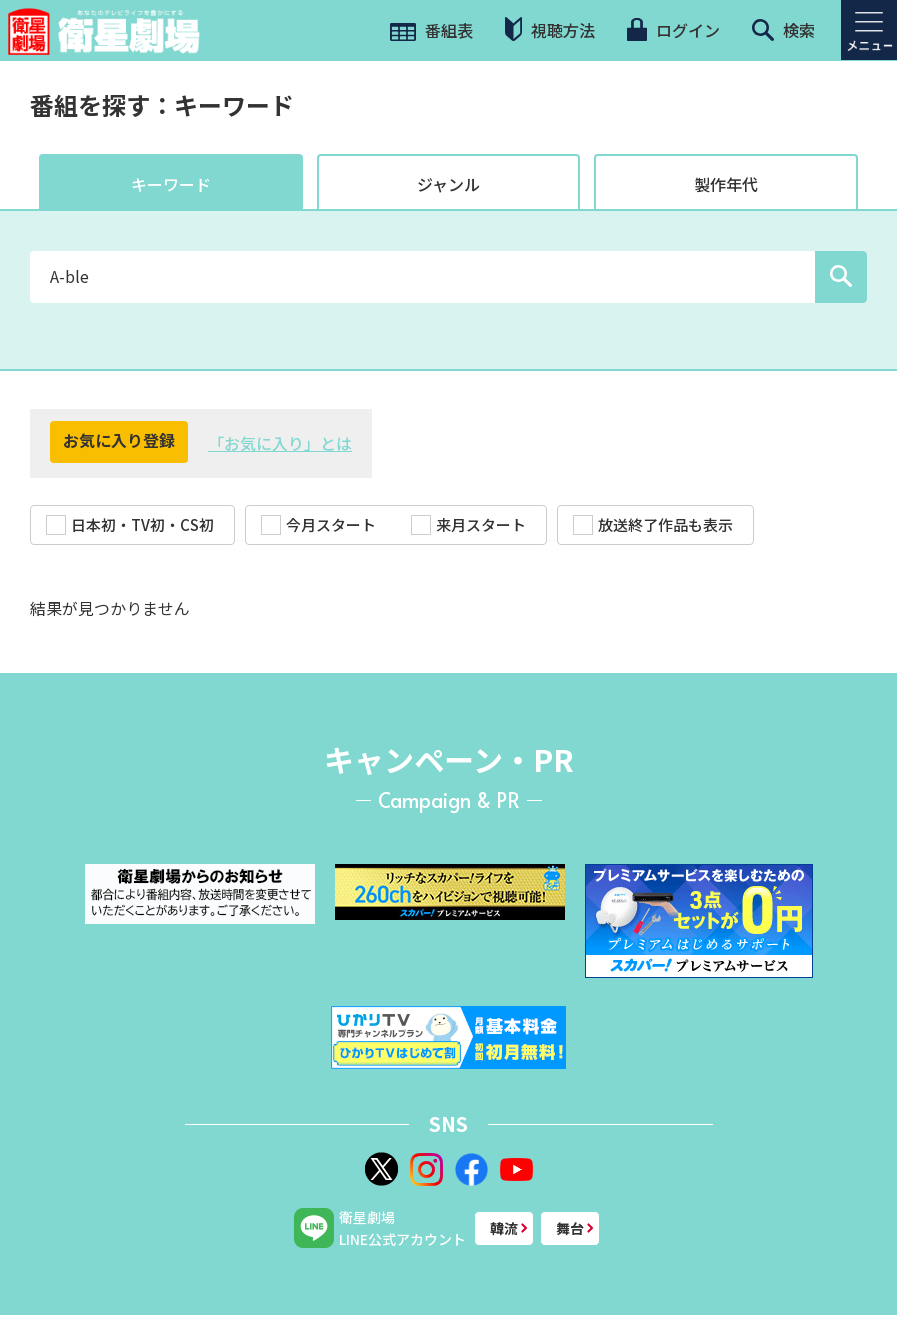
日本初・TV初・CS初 (130, 524)
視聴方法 (550, 29)
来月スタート (468, 524)
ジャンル (448, 184)
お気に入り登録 (119, 440)
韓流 (504, 1228)
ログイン (673, 30)
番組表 (431, 30)
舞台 (570, 1228)
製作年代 (726, 184)
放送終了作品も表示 (653, 524)
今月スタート (318, 524)
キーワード (171, 184)
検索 (783, 30)
